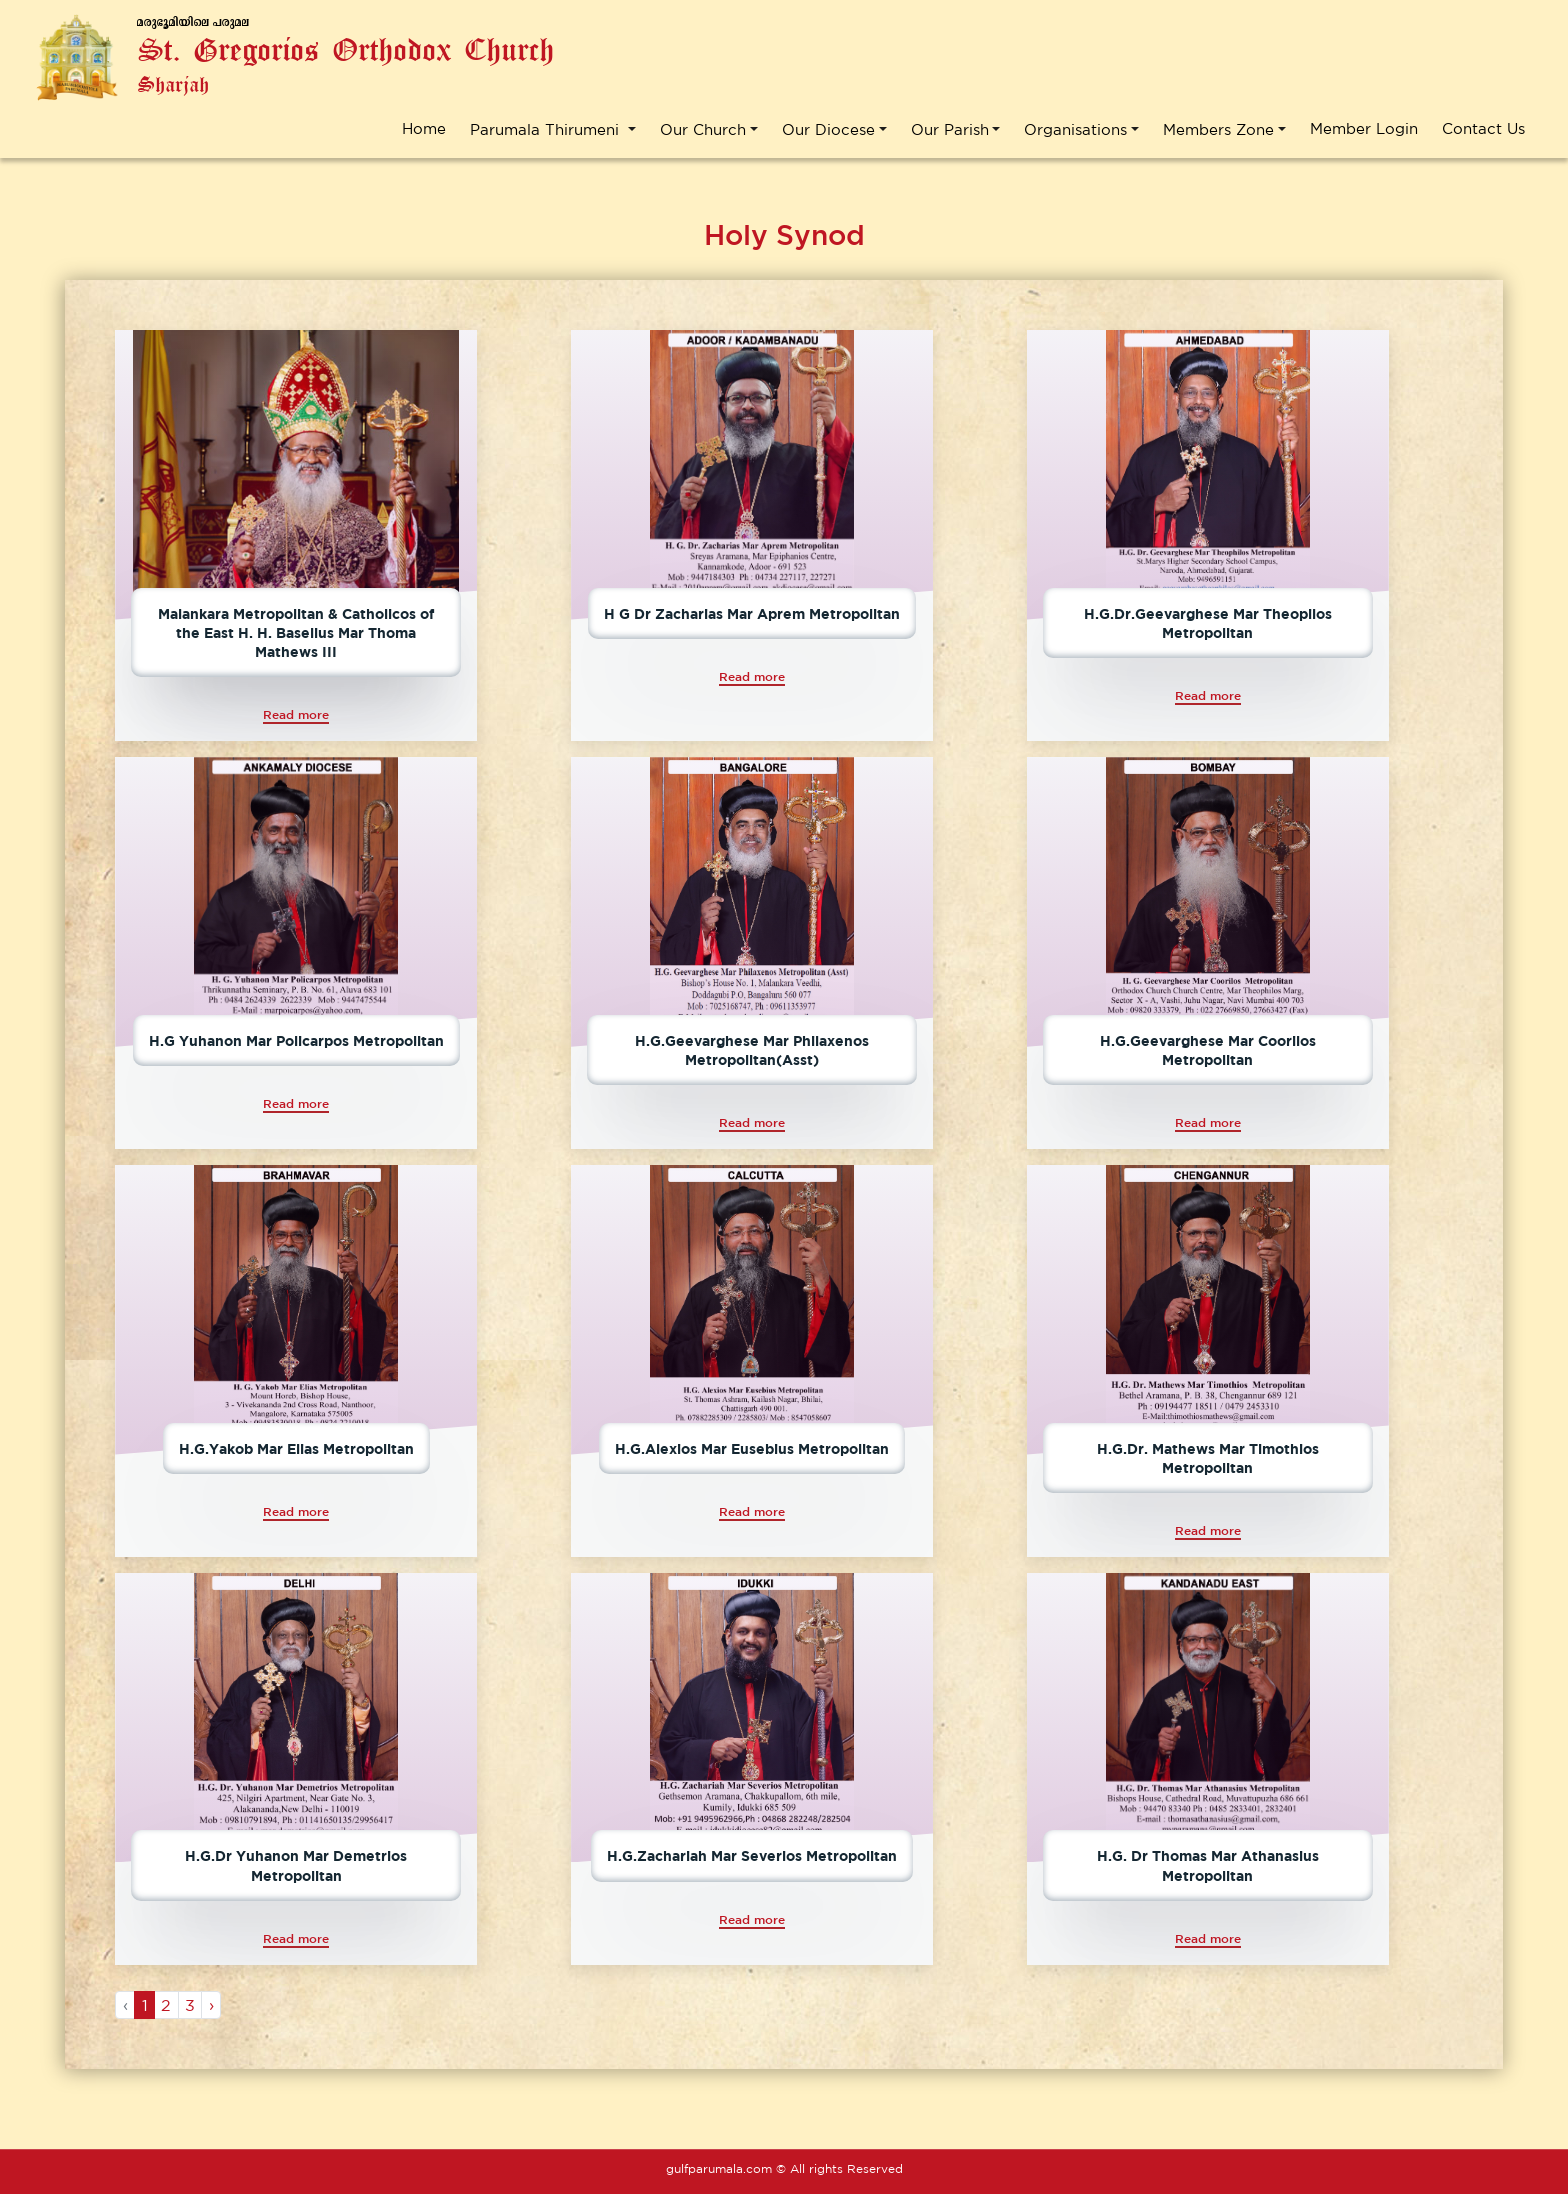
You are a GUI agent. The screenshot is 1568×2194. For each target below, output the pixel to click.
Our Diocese (828, 128)
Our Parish (950, 128)
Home (424, 128)
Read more (296, 714)
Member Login (1364, 128)
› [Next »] (211, 2005)
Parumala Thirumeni (547, 128)
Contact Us (1483, 128)
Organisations (1075, 128)
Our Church (703, 128)
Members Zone (1218, 128)
